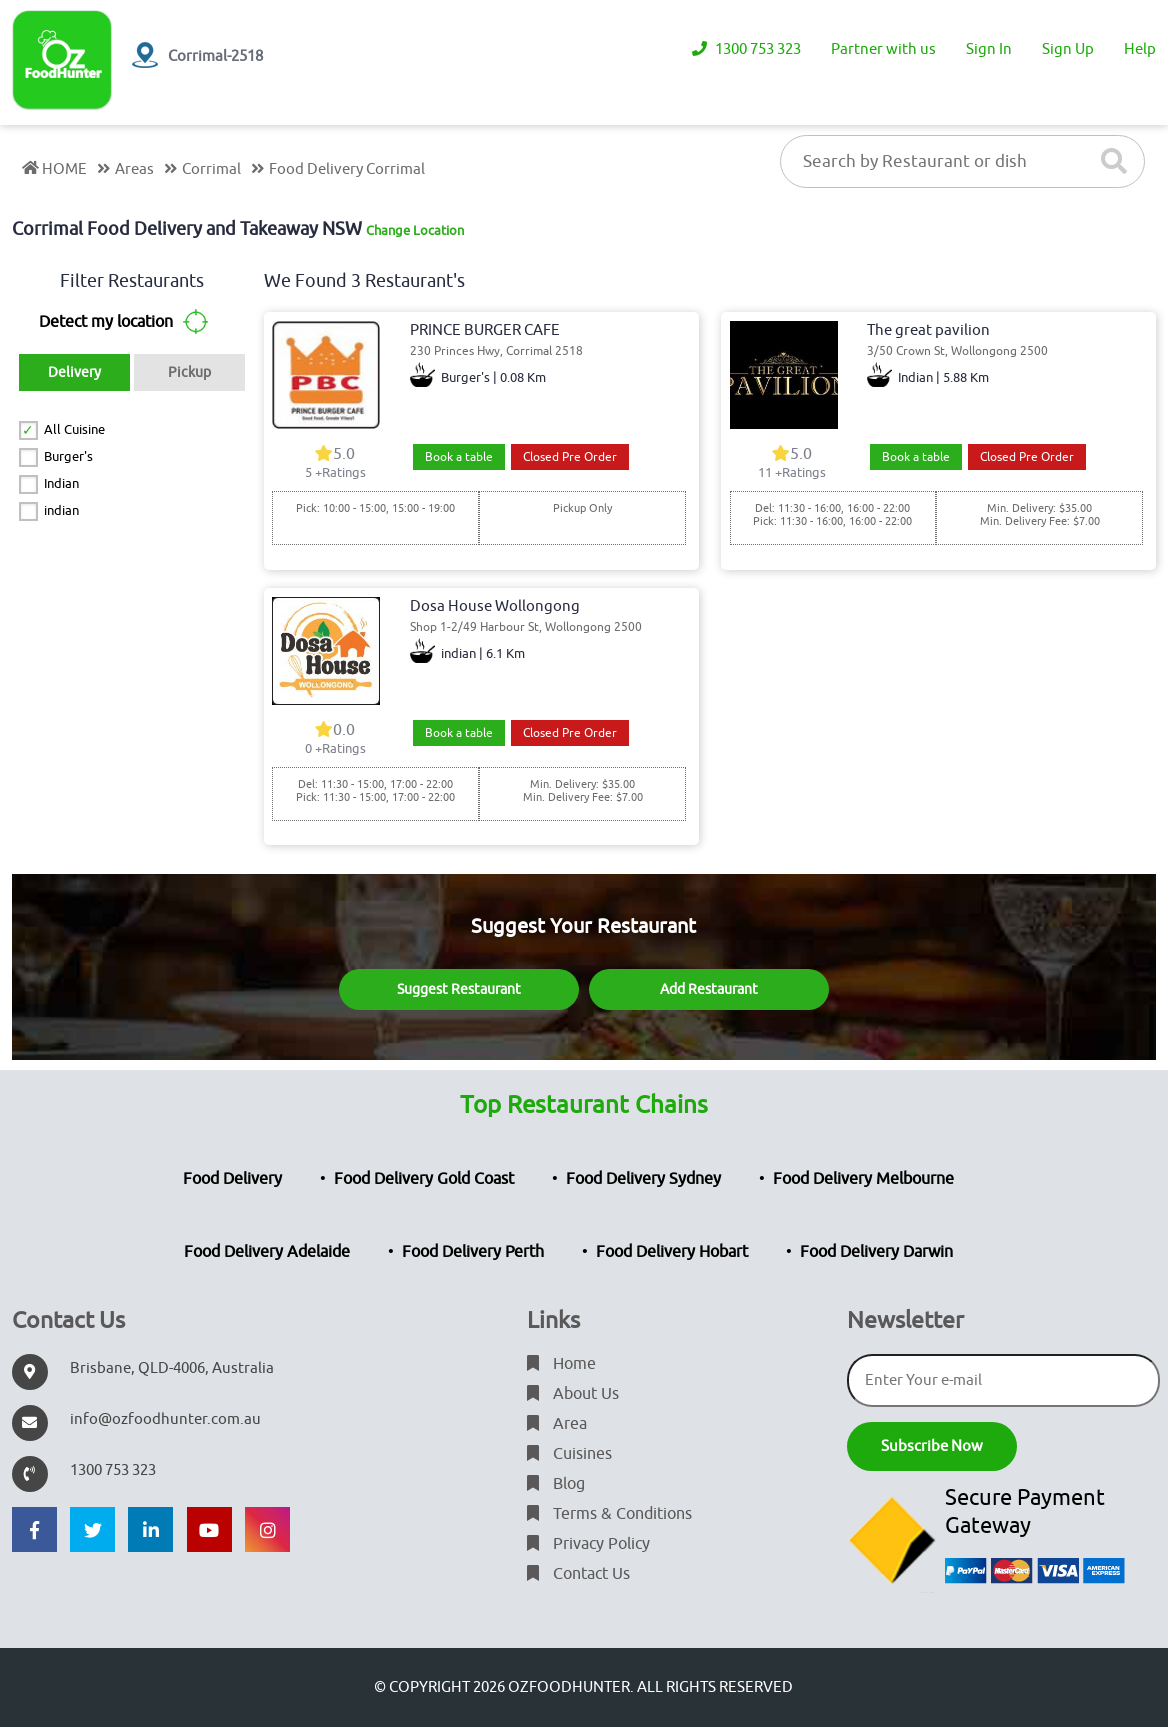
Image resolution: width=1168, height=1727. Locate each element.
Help (1140, 49)
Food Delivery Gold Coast (424, 1179)
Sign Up (1068, 49)
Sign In (989, 49)
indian (61, 510)
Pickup (189, 372)
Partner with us (883, 49)
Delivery (74, 372)
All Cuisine (74, 429)
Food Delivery (232, 1179)
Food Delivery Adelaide (267, 1252)
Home (561, 1364)
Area (557, 1424)
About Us (573, 1394)
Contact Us (578, 1574)
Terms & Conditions (609, 1514)
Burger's (68, 456)
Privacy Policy (588, 1544)
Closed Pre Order (570, 457)
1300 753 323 (746, 49)
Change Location (415, 230)
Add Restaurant (709, 989)
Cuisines (569, 1454)
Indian (61, 483)
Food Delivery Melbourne (863, 1179)
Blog (556, 1484)
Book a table (459, 457)
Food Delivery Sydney (643, 1179)
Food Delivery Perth (473, 1252)
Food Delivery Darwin (876, 1252)
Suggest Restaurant (459, 989)
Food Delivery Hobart (672, 1252)
